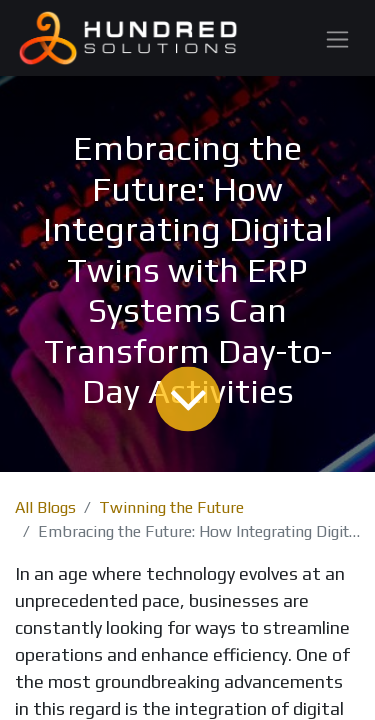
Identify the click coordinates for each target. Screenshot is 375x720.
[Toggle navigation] (337, 37)
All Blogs (45, 507)
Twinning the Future (171, 507)
